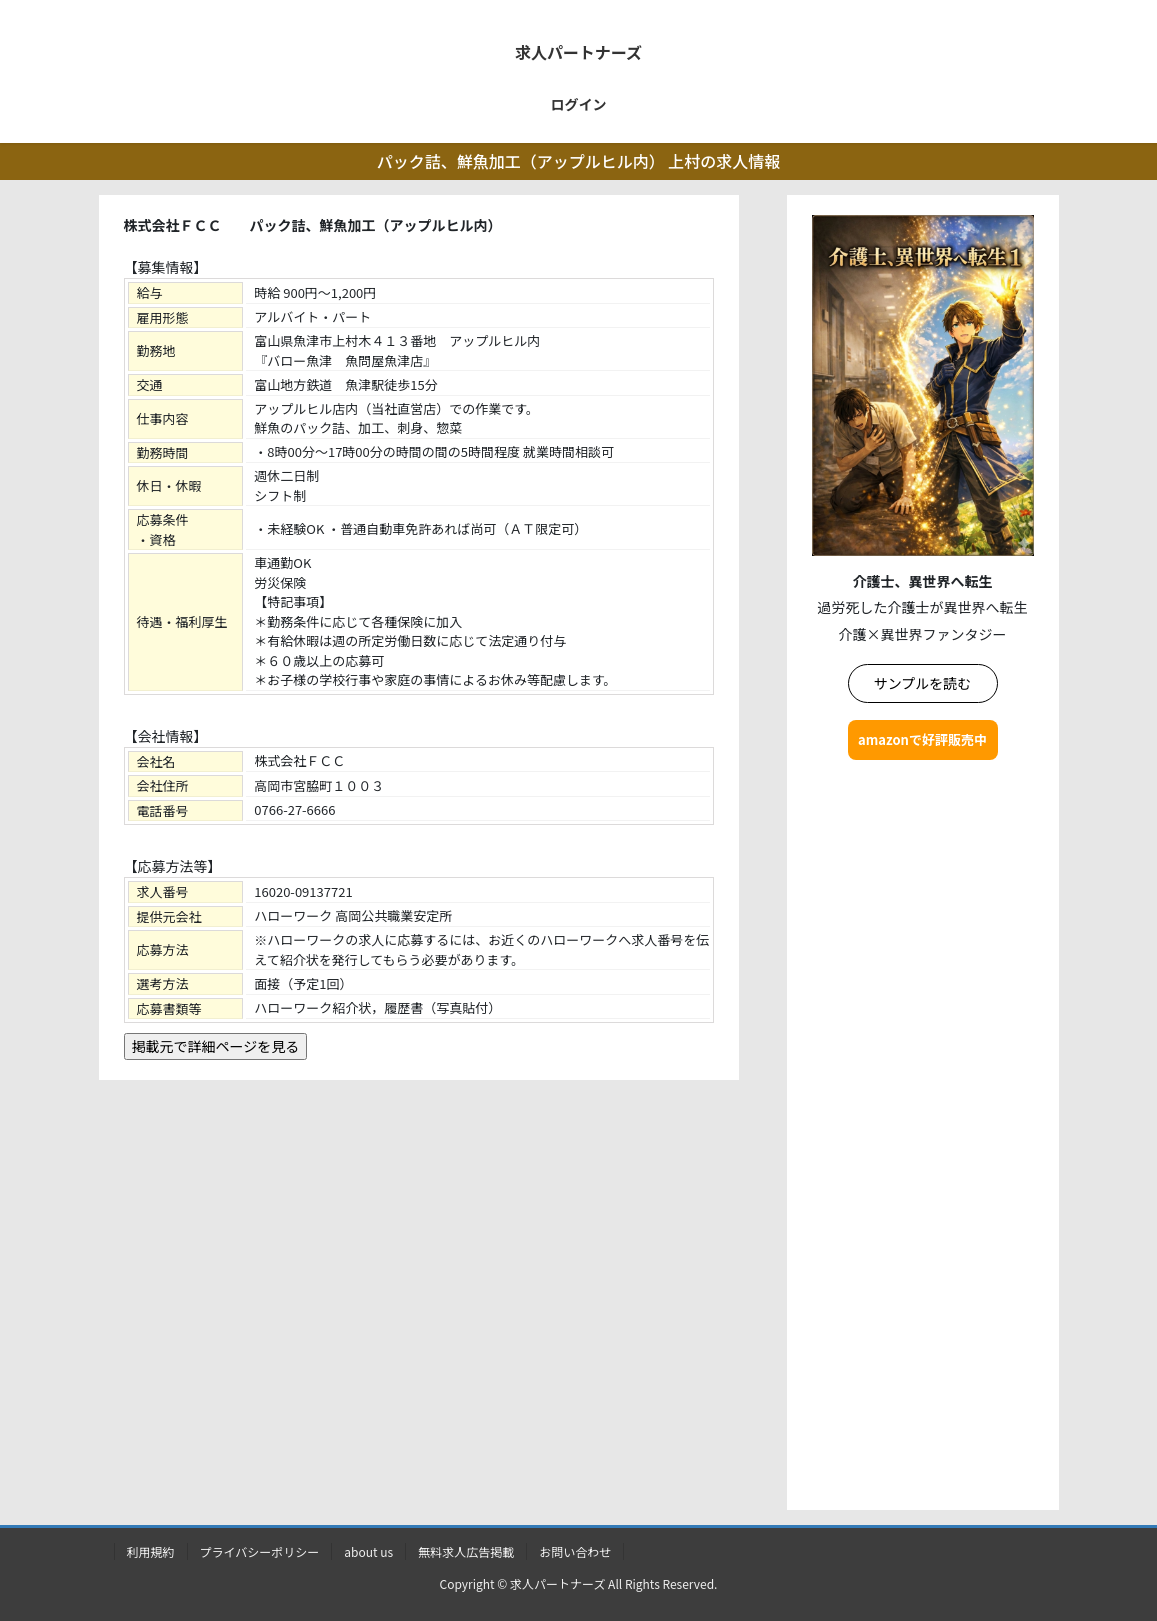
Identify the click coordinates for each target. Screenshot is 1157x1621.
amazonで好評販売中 (922, 739)
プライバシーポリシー (260, 1551)
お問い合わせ (575, 1551)
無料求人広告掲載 (466, 1551)
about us (368, 1551)
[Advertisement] (923, 1139)
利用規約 (151, 1551)
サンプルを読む (923, 683)
